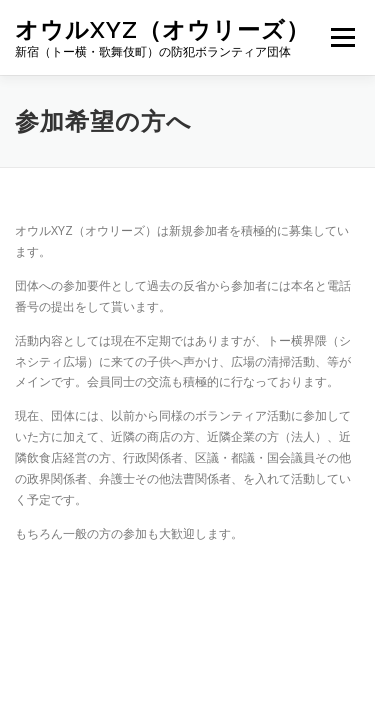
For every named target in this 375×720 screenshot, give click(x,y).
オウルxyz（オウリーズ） (162, 29)
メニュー (342, 37)
